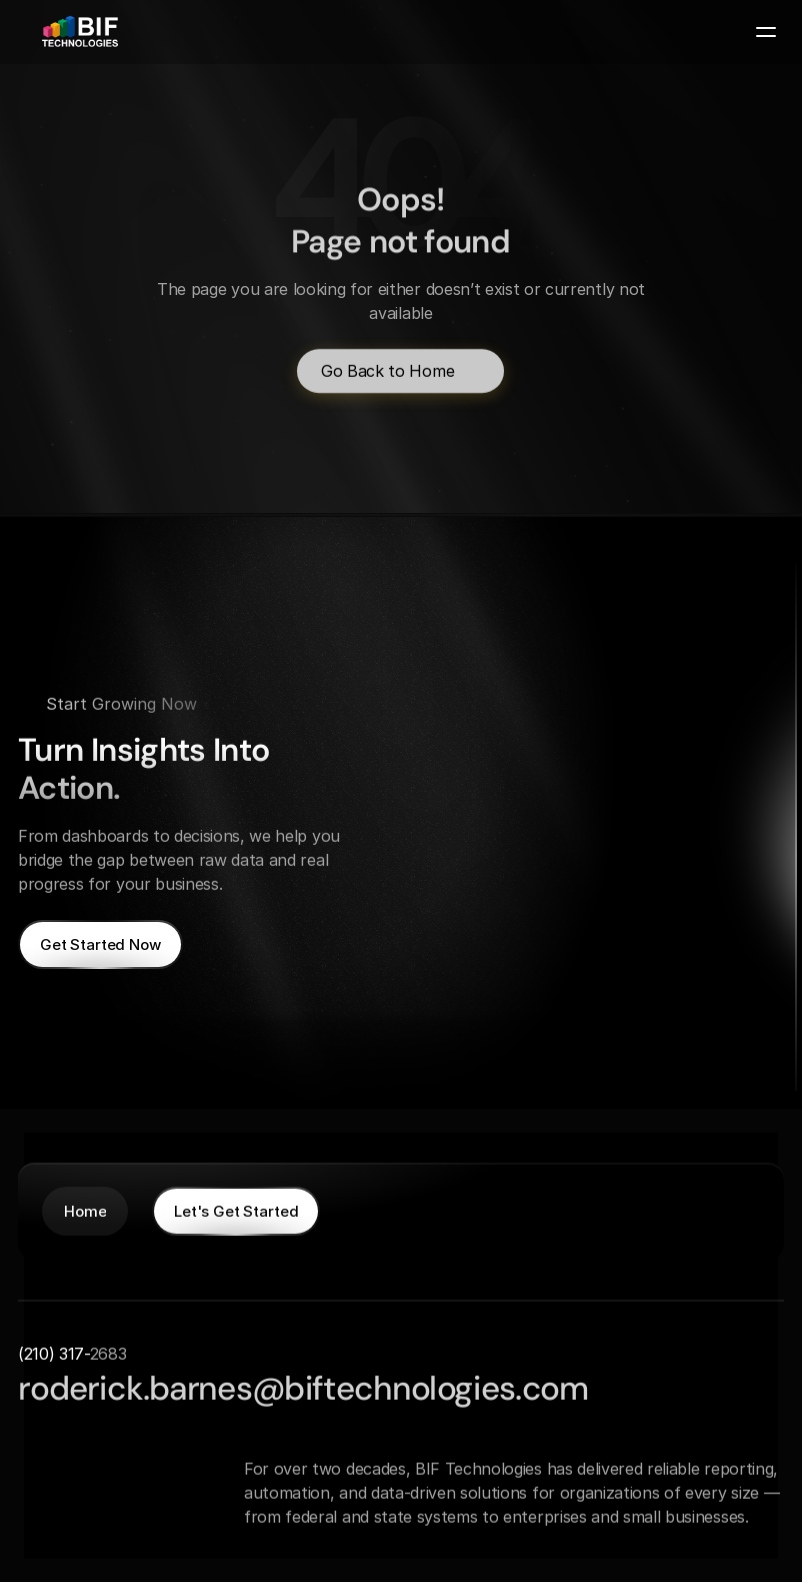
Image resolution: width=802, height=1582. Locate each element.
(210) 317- (54, 1353)
